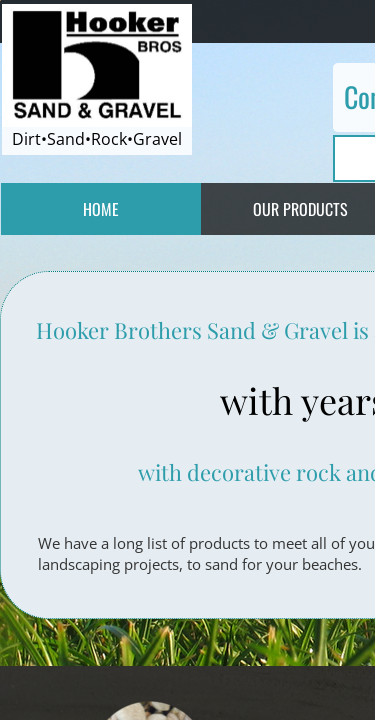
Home (101, 209)
